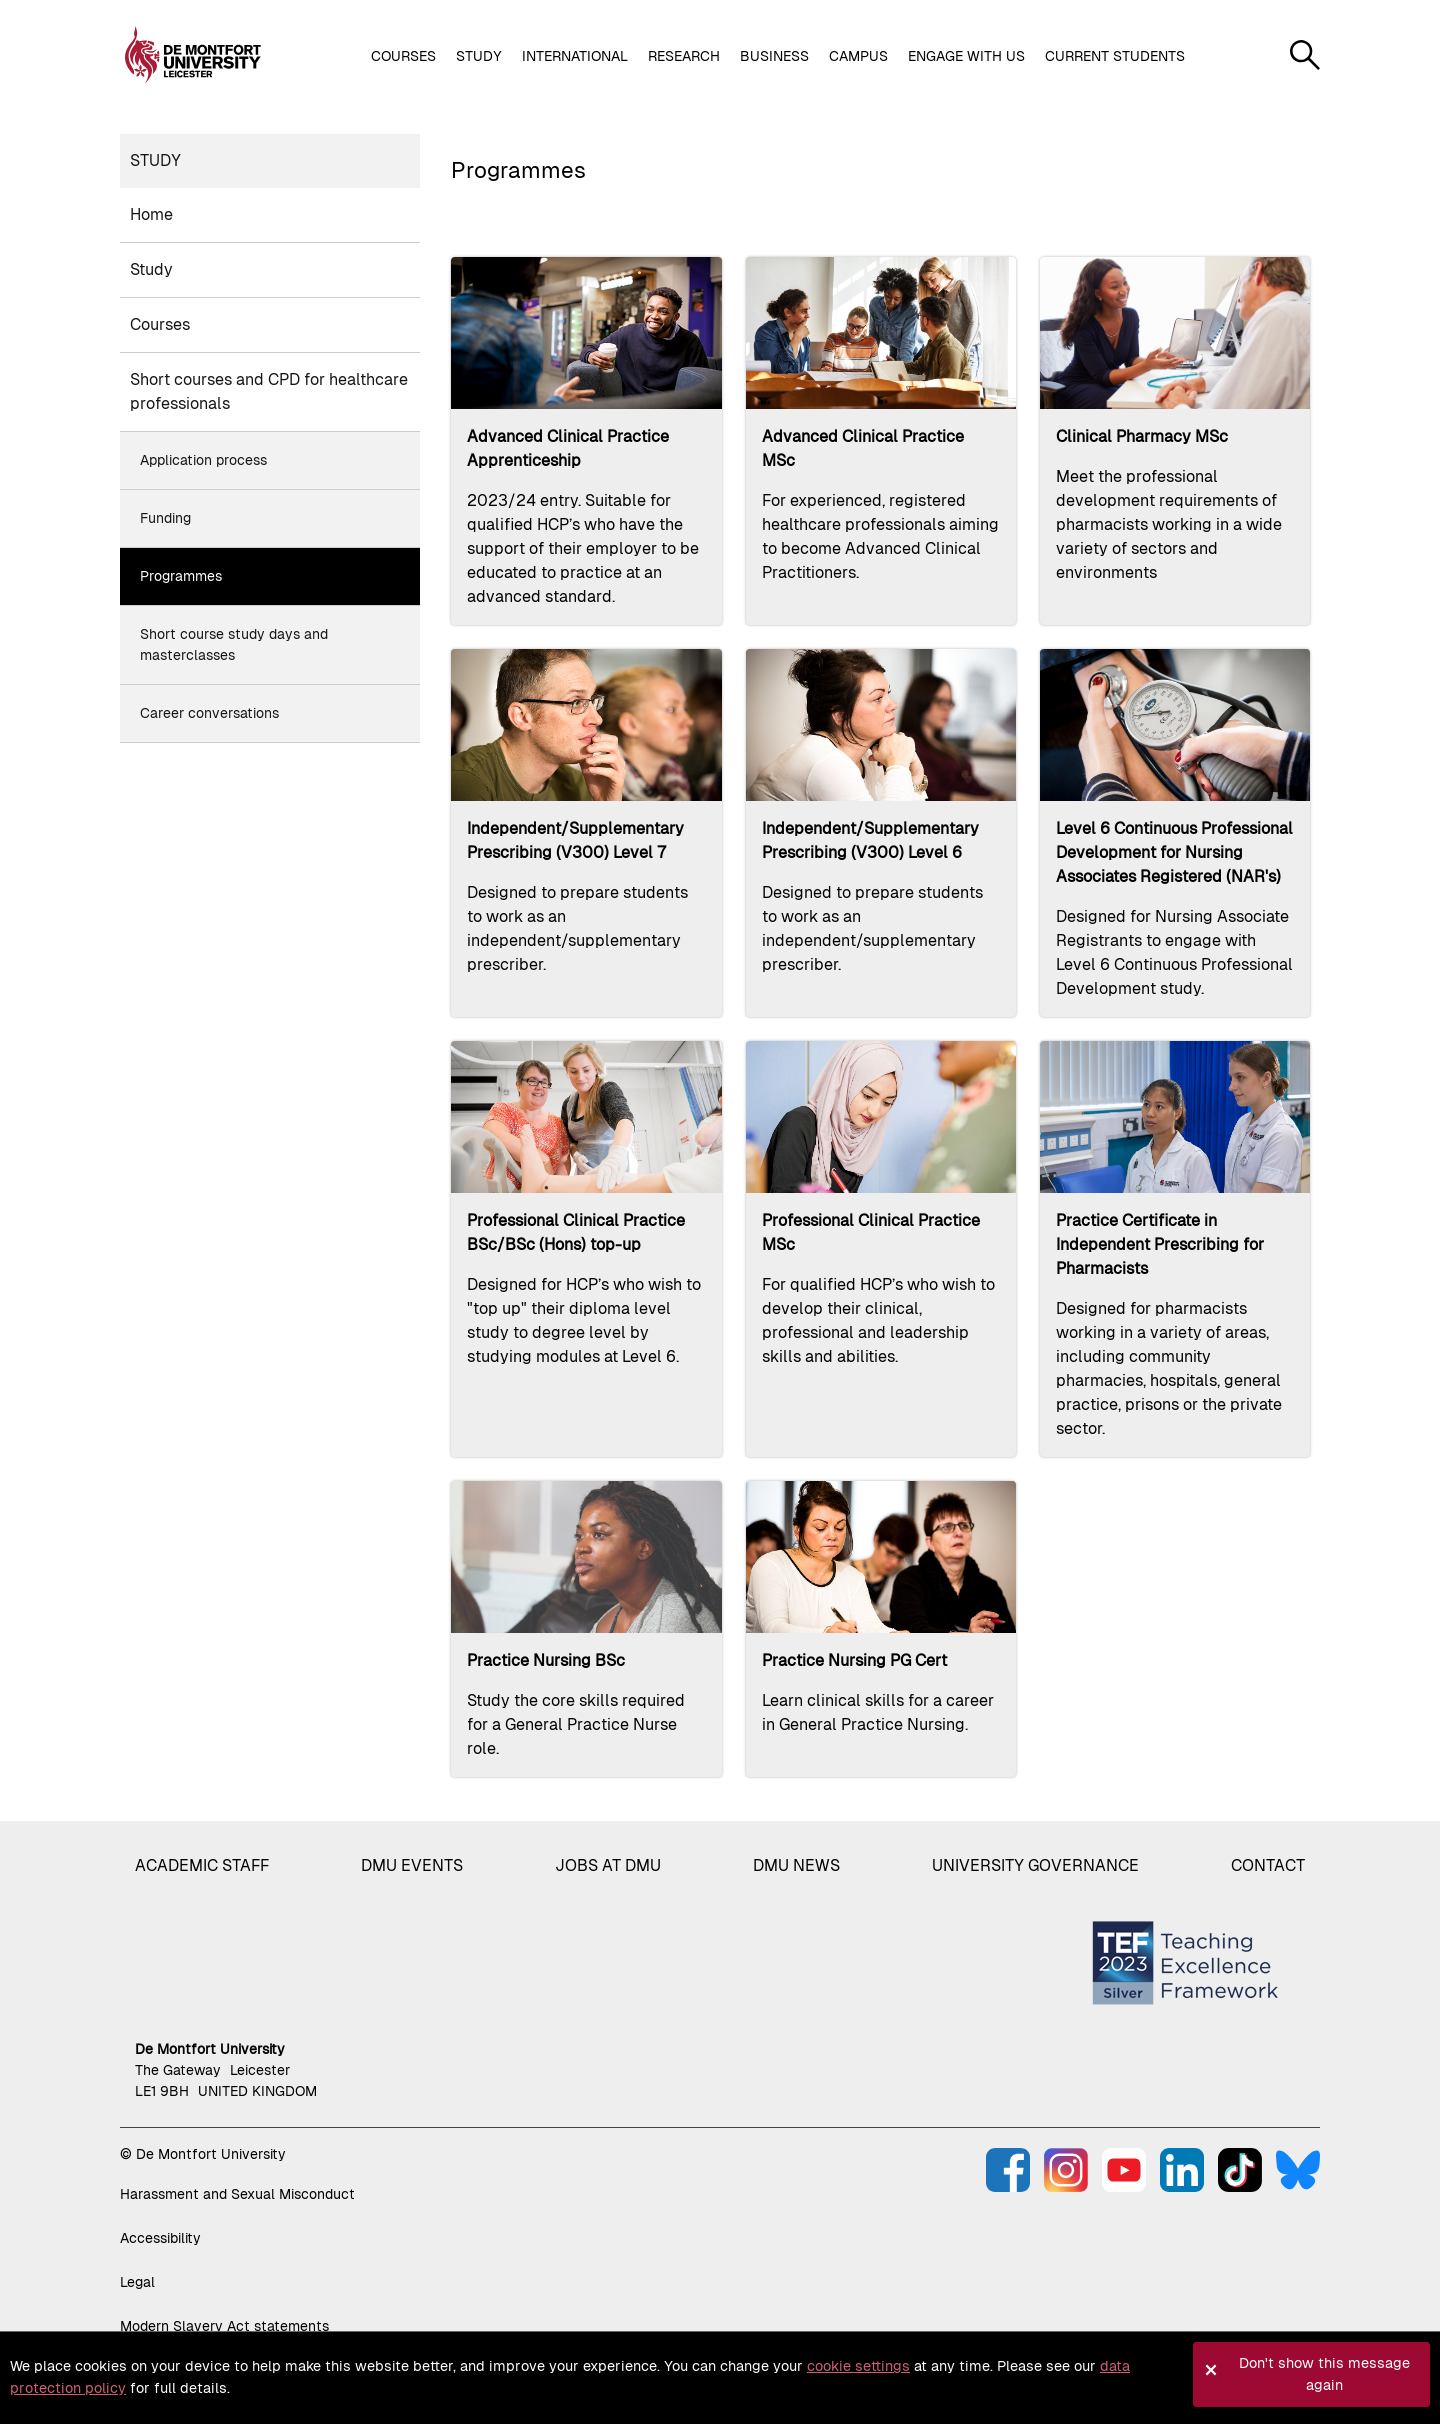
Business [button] (774, 56)
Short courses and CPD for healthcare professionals (269, 391)
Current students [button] (1115, 56)
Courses (160, 324)
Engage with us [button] (966, 56)
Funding (165, 518)
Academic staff (202, 1865)
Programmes (181, 576)
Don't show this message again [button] (1324, 2374)
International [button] (575, 56)
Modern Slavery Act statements (224, 2326)
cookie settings (858, 2366)
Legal (137, 2282)
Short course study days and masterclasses (234, 644)
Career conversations (209, 713)
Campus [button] (858, 56)
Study (155, 160)
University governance (1035, 1865)
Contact (1268, 1865)
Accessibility (160, 2238)
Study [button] (479, 56)
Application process (203, 460)
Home (151, 214)
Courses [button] (403, 56)
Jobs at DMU (608, 1865)
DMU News (796, 1865)
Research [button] (684, 56)
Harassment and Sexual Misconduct (237, 2194)
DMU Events (412, 1865)
